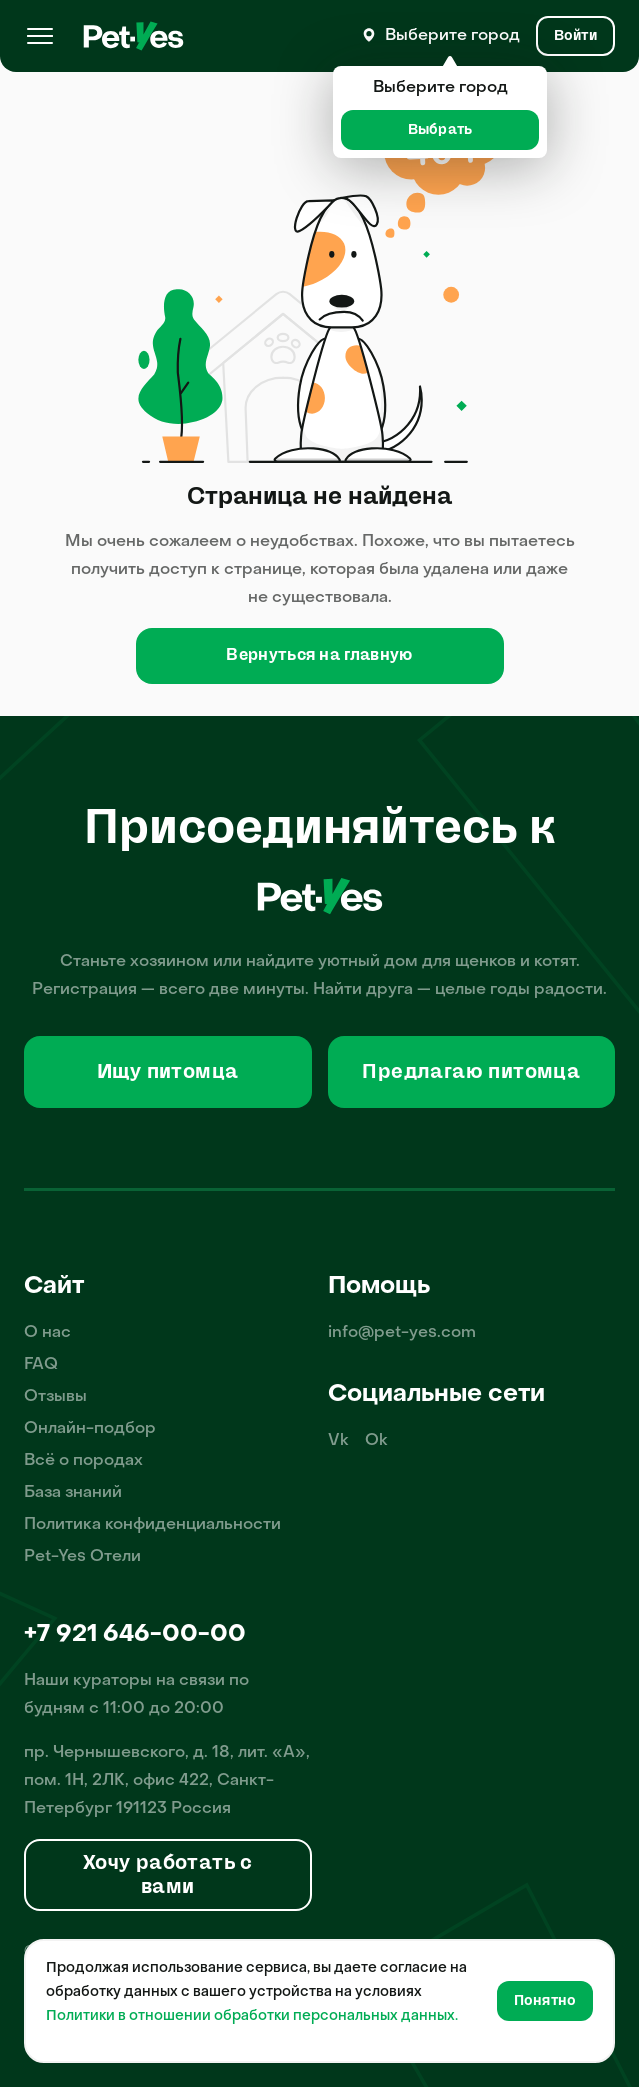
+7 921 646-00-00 (135, 1635)
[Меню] (40, 36)
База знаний (73, 1493)
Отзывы (55, 1397)
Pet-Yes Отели (82, 1557)
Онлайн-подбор (90, 1429)
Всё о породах (83, 1461)
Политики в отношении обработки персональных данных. (252, 2016)
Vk (338, 1441)
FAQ (41, 1365)
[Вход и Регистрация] (575, 36)
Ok (376, 1441)
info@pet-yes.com (402, 1333)
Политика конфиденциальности (152, 1525)
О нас (47, 1333)
